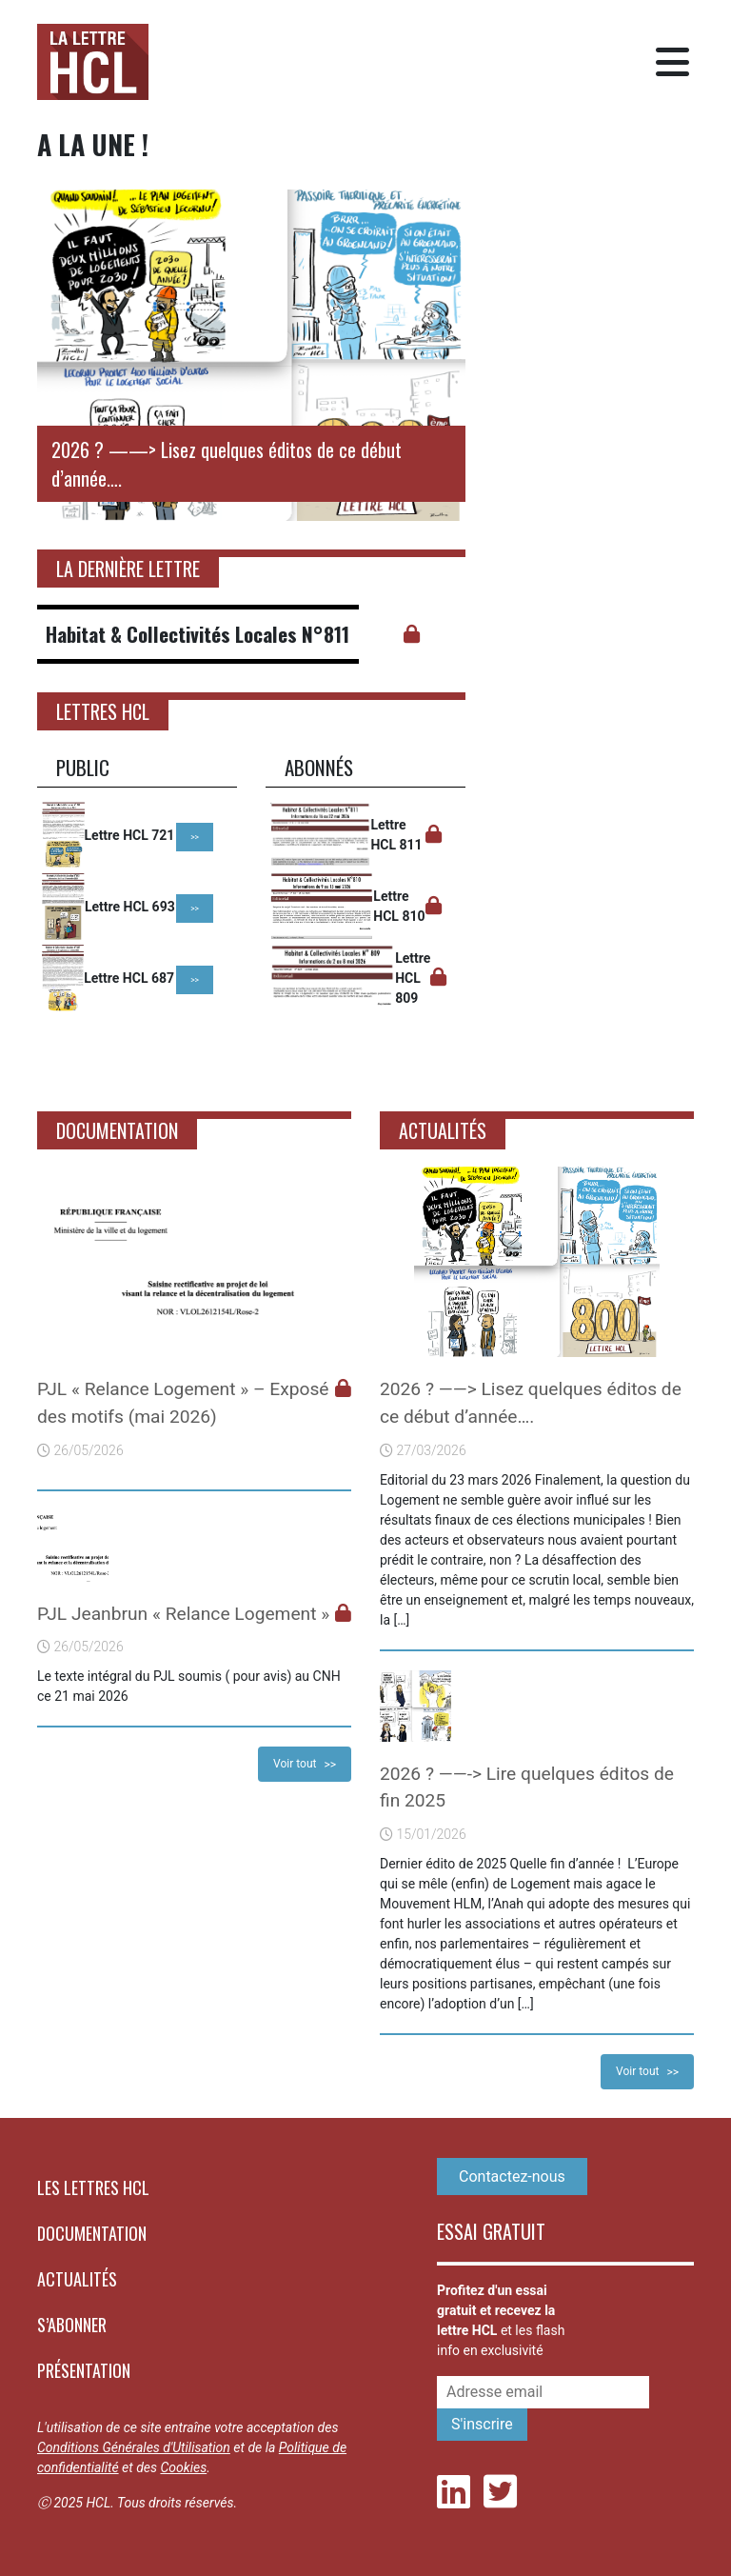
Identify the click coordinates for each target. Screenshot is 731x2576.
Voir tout (294, 1763)
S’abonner (72, 2324)
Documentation (92, 2233)
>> (194, 837)
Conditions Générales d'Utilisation (133, 2447)
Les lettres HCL (93, 2187)
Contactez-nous (512, 2176)
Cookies (183, 2467)
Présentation (83, 2370)
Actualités (77, 2278)
